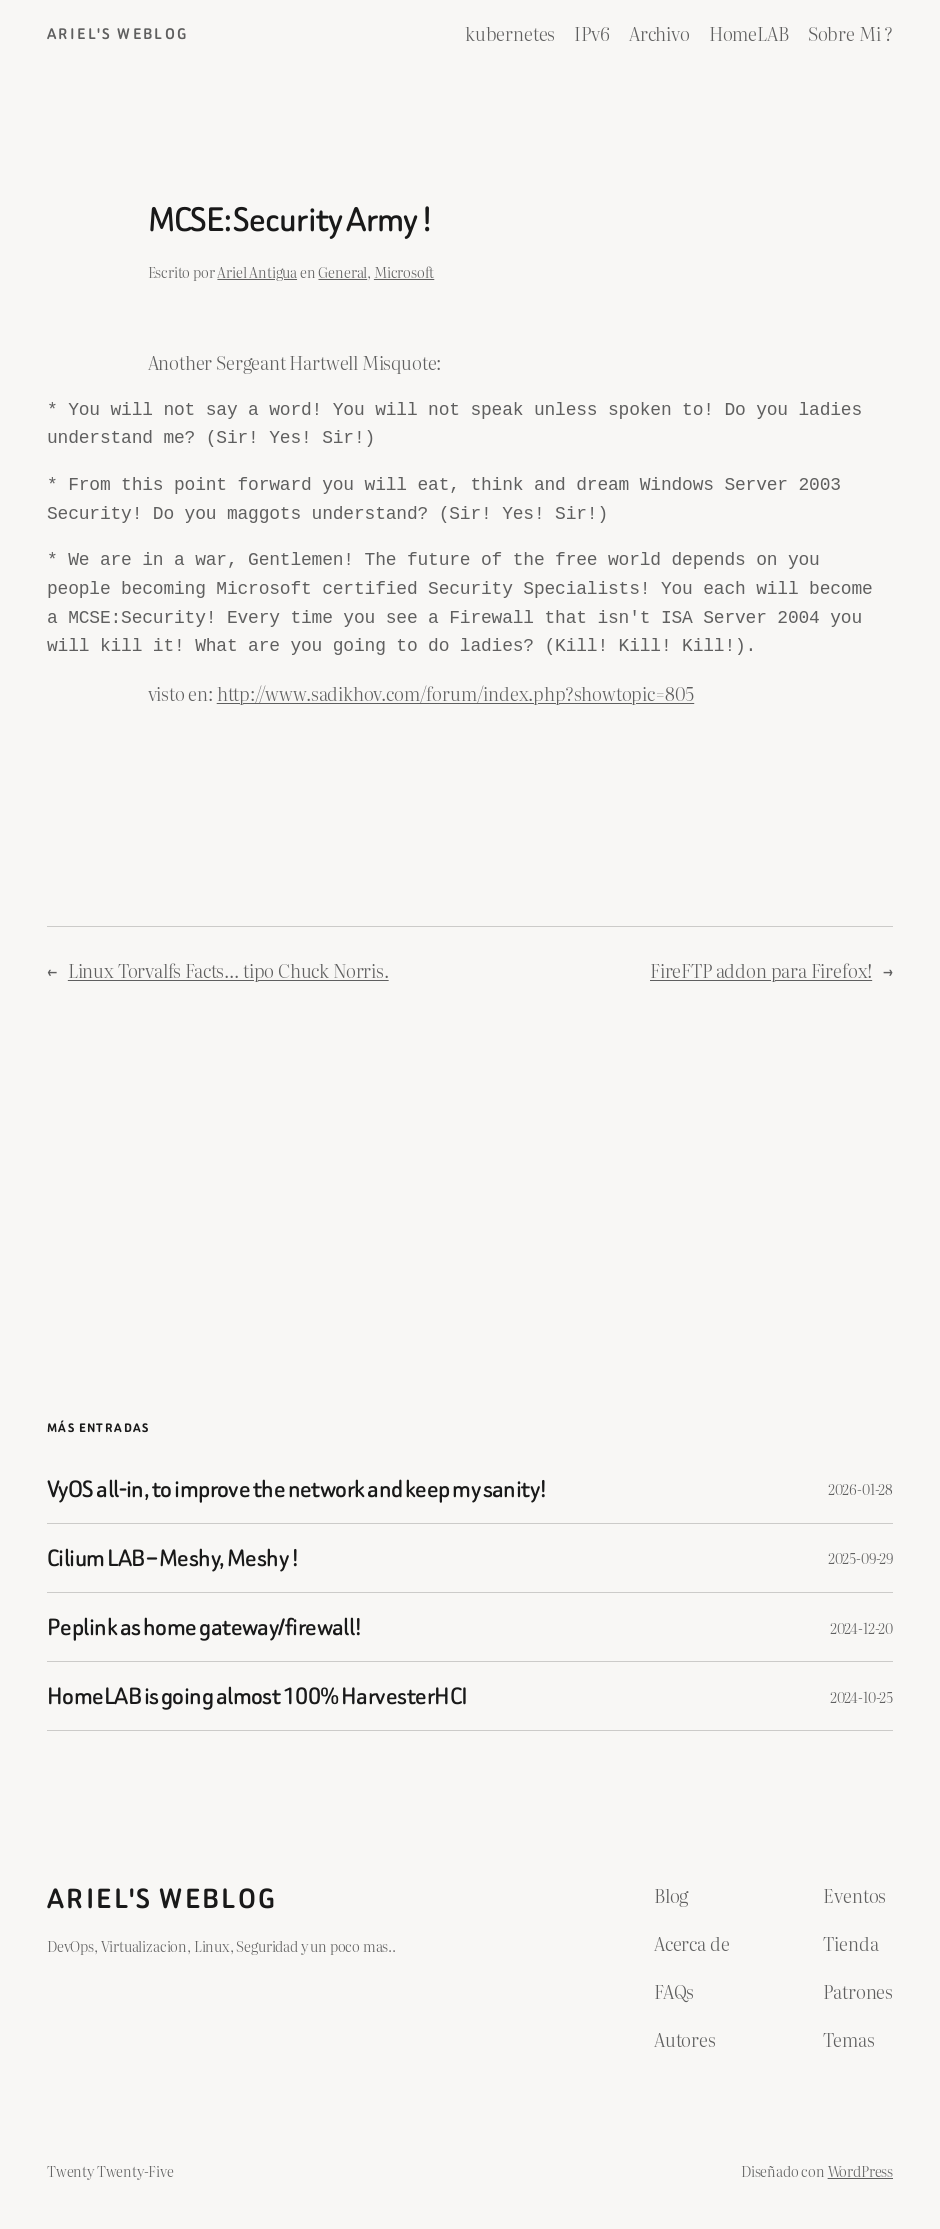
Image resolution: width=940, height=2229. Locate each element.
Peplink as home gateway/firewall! (205, 1627)
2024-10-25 (861, 1696)
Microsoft (404, 271)
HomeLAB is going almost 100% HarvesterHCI (257, 1696)
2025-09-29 (860, 1557)
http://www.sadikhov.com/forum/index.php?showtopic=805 (456, 693)
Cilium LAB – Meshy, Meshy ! (173, 1558)
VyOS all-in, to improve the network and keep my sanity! (297, 1489)
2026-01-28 (860, 1488)
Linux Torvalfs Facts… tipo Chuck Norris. (228, 970)
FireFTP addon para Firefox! (761, 970)
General (342, 271)
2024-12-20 (861, 1627)
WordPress (860, 2170)
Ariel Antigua (257, 271)
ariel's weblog (118, 34)
